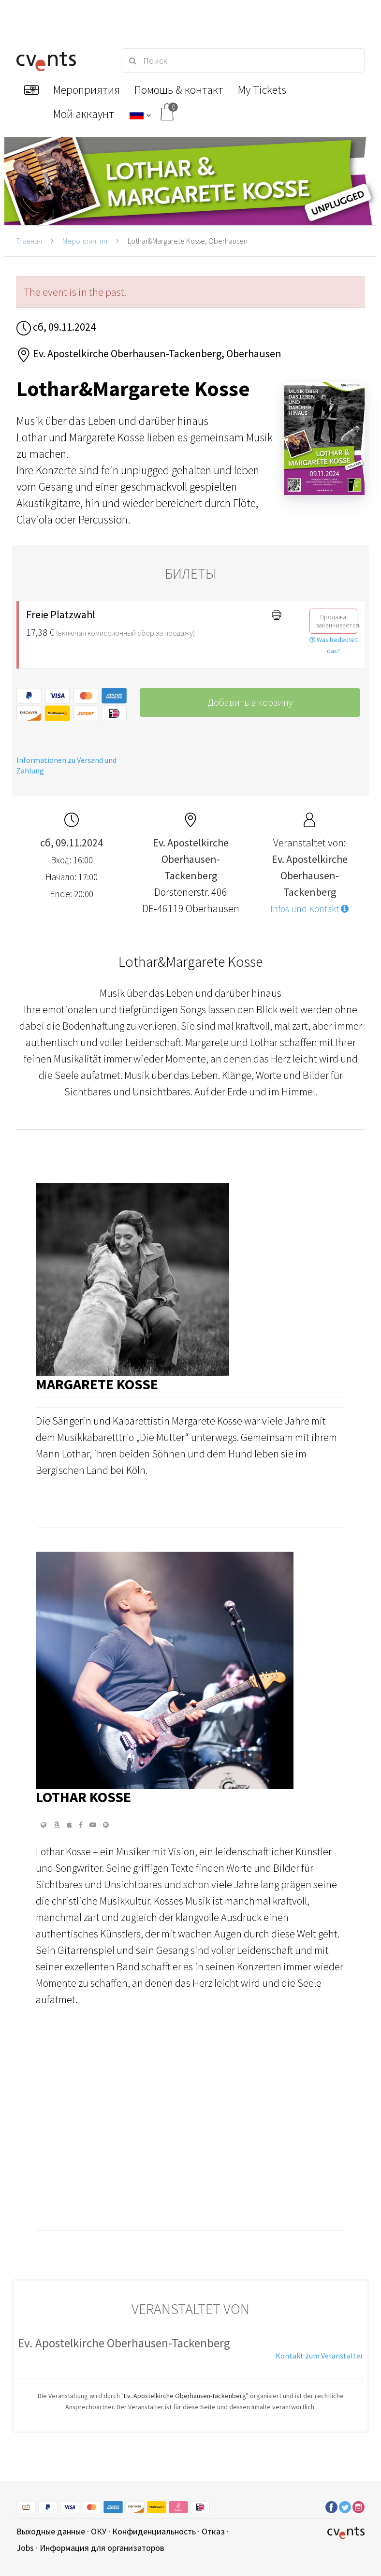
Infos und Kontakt (309, 909)
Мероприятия (84, 241)
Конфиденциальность (154, 2531)
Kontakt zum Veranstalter (319, 2355)
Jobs (25, 2547)
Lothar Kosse (83, 1797)
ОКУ (98, 2531)
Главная (29, 241)
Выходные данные (50, 2531)
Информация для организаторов (102, 2547)
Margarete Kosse (97, 1384)
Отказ (213, 2531)
